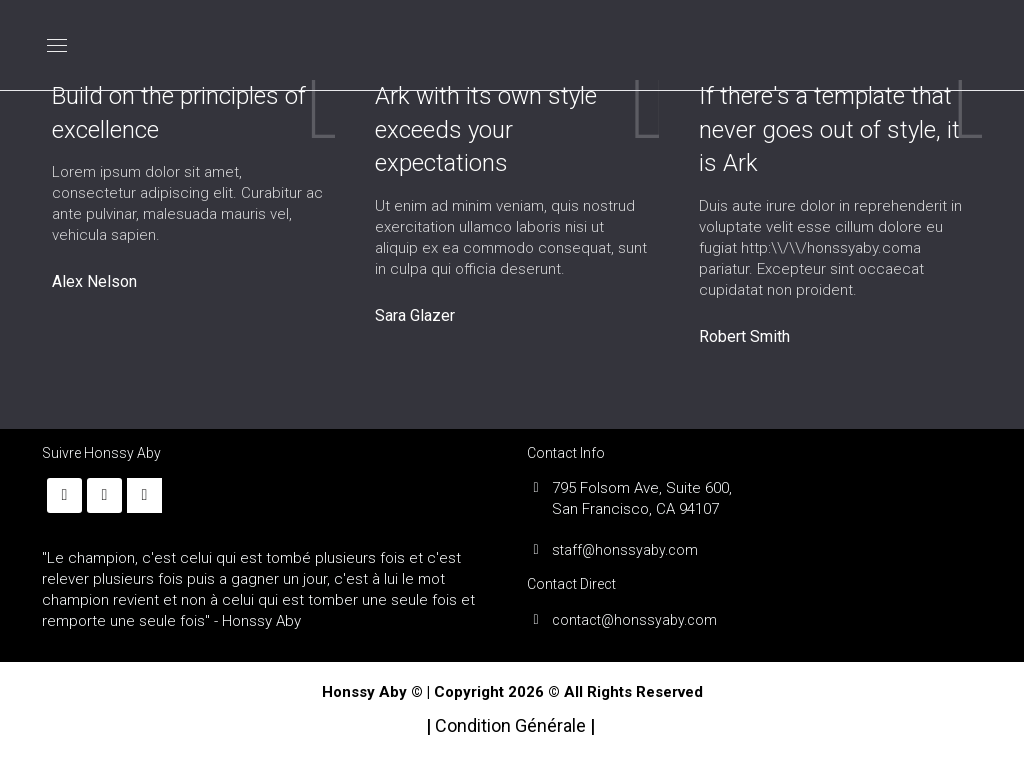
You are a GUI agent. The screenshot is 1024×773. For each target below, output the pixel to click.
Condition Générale (512, 725)
